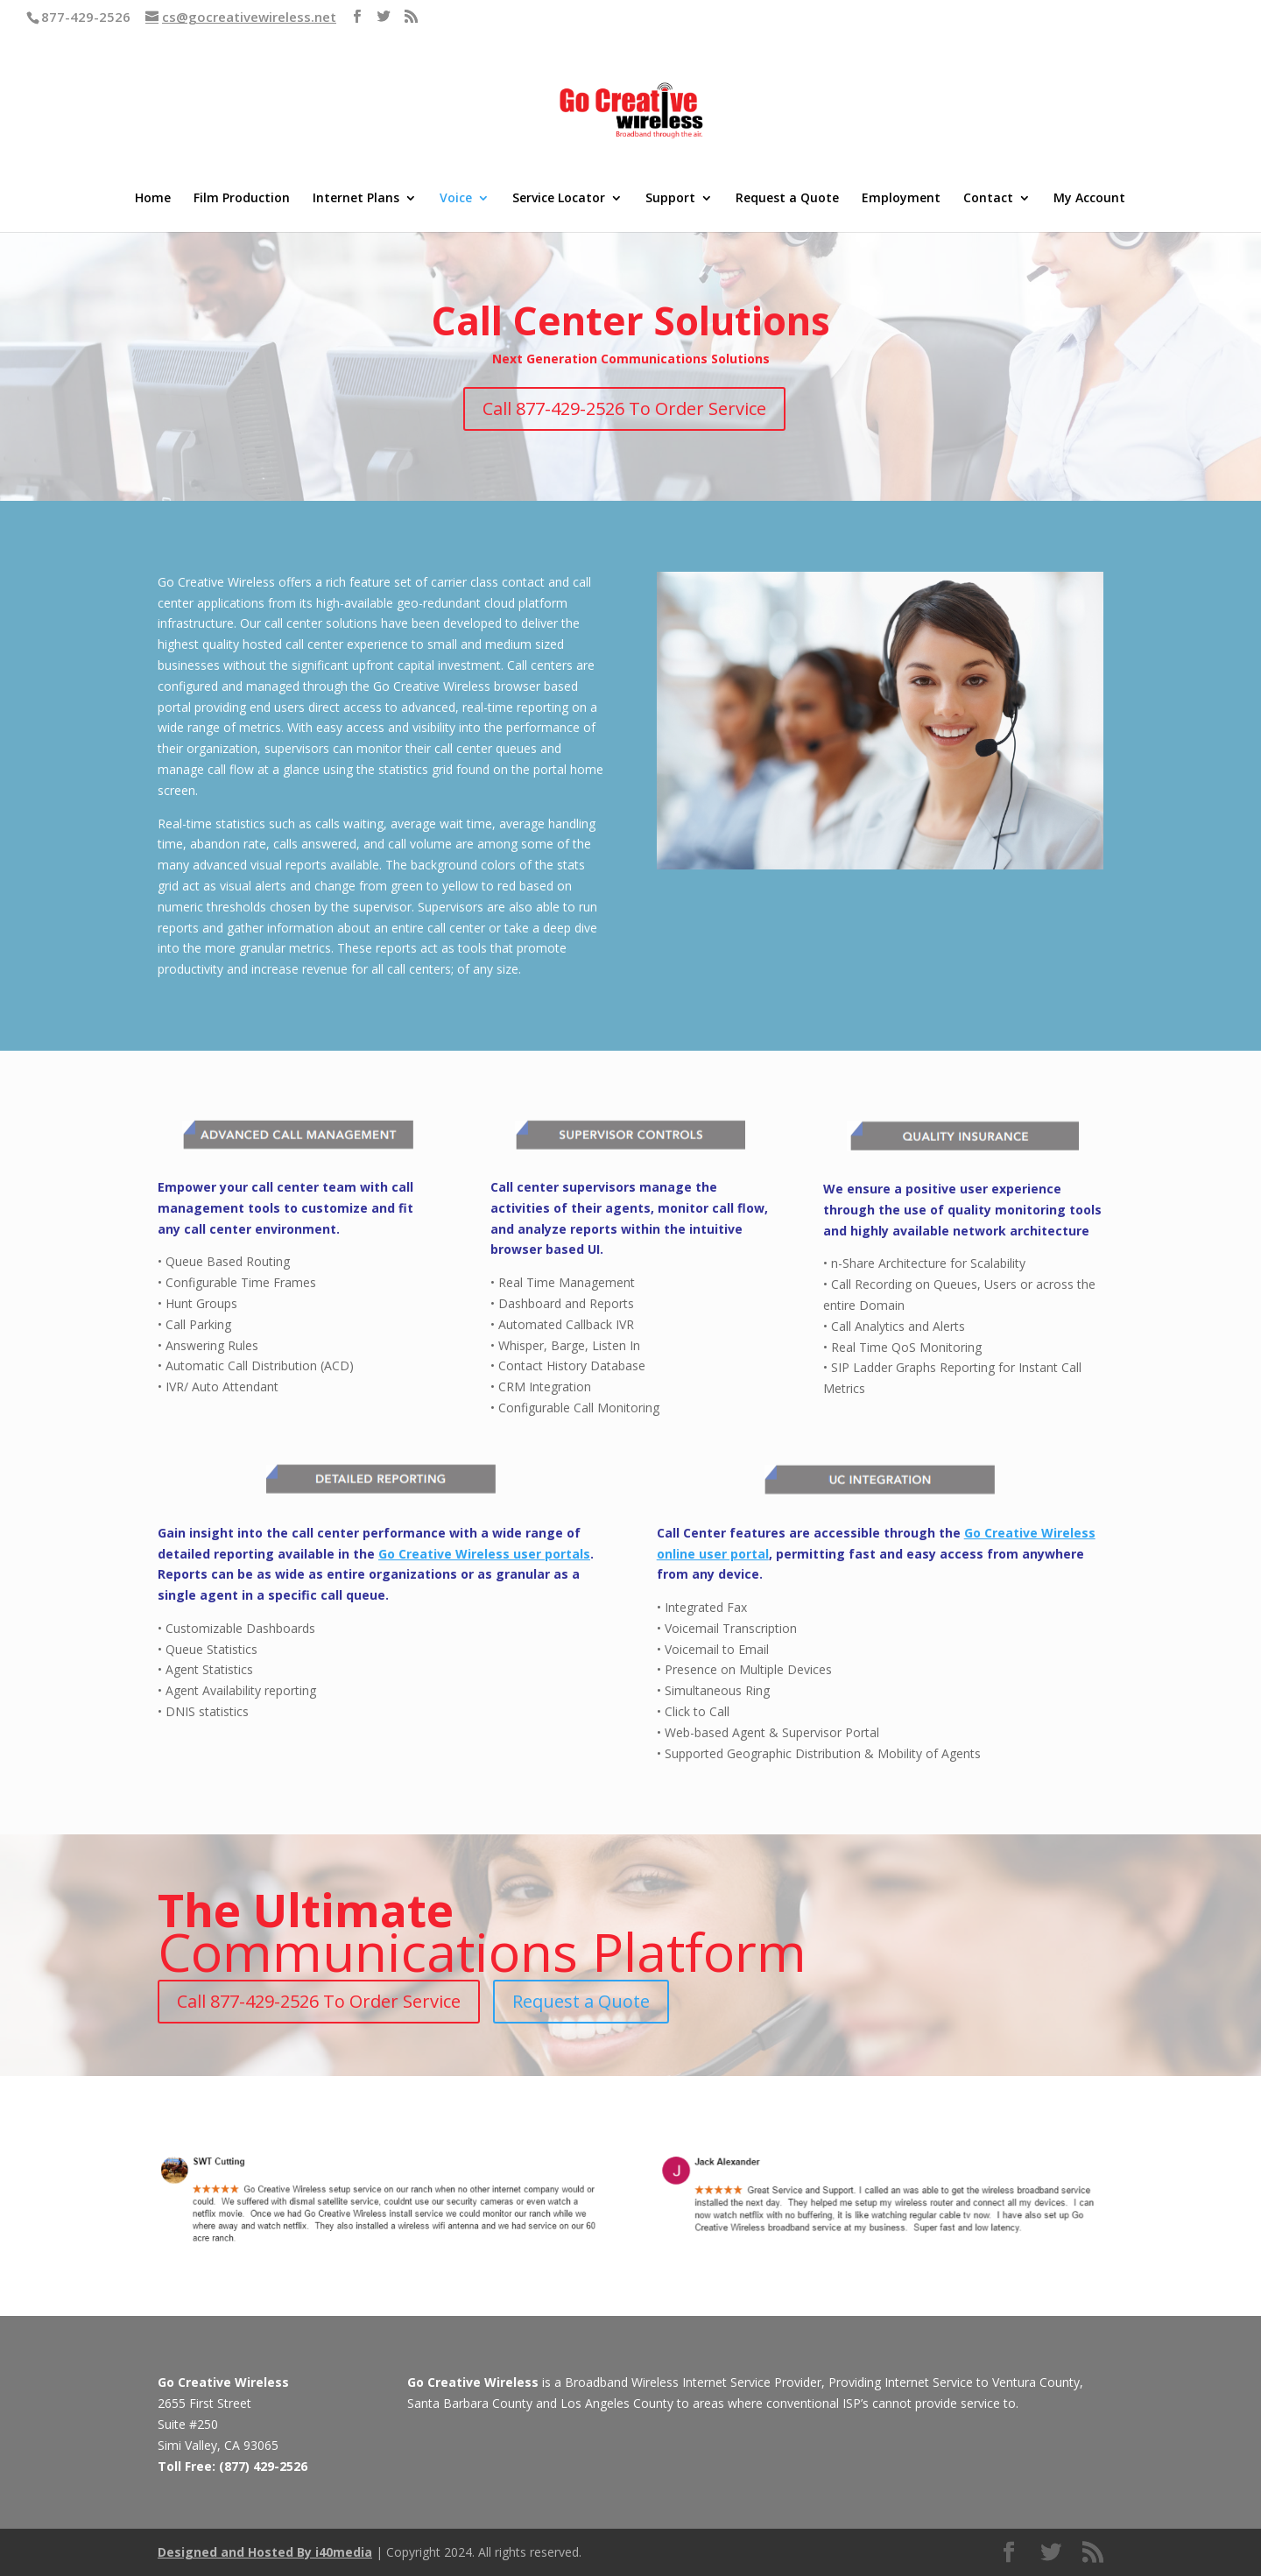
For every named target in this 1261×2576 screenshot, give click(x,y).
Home (153, 199)
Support (670, 199)
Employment (901, 199)
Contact (988, 199)
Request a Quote (787, 199)
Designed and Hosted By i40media (265, 2552)
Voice (456, 199)
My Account (1089, 199)
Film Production (242, 199)
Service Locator (558, 199)
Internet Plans (356, 199)
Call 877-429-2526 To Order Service (624, 408)
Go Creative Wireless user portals (484, 1553)
